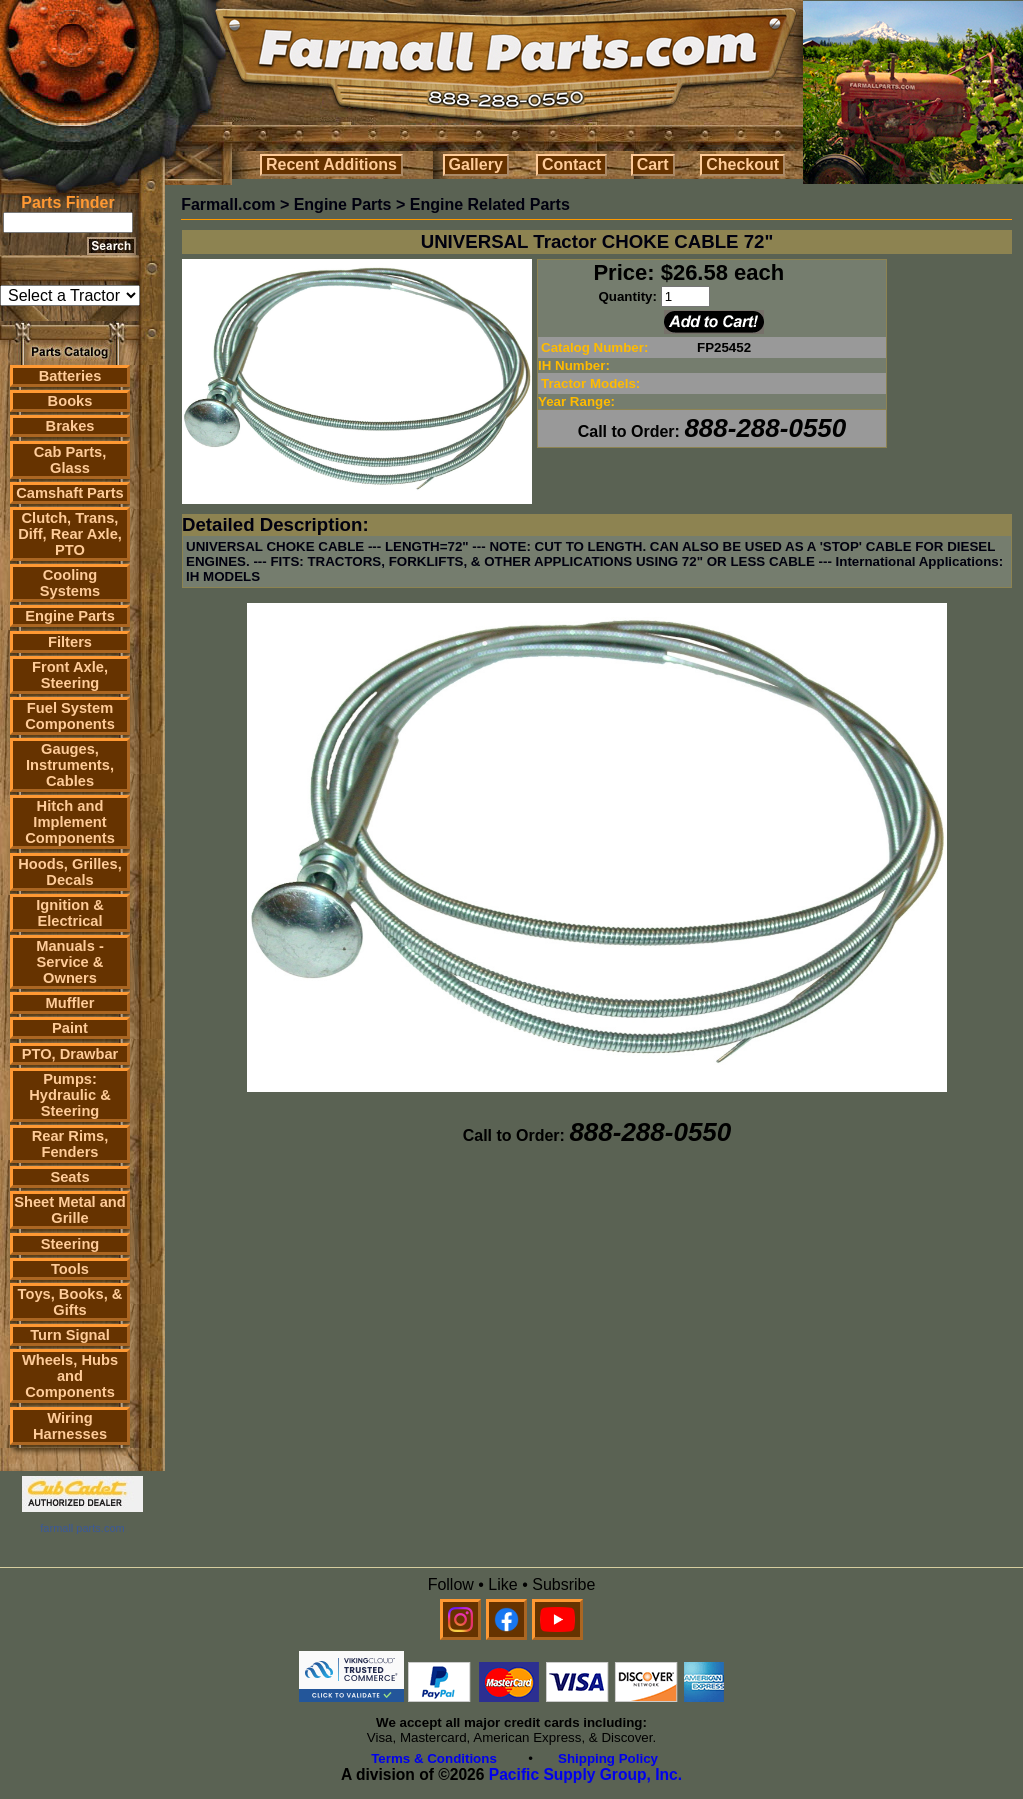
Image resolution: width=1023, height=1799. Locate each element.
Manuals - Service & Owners (70, 962)
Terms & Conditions (434, 1758)
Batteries (70, 376)
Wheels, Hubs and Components (70, 1376)
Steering (70, 1244)
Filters (70, 642)
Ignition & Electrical (70, 913)
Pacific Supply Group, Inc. (585, 1774)
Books (70, 401)
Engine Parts (70, 616)
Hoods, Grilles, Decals (69, 872)
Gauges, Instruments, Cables (70, 765)
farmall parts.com (82, 1528)
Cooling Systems (70, 583)
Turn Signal (70, 1335)
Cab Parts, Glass (70, 460)
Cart (653, 164)
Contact (572, 164)
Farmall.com (228, 204)
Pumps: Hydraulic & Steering (69, 1095)
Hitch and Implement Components (70, 822)
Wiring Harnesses (70, 1426)
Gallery (476, 164)
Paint (70, 1028)
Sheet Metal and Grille (70, 1210)
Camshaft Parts (70, 493)
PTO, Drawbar (70, 1054)
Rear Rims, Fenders (70, 1144)
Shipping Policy (608, 1758)
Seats (69, 1177)
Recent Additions (331, 164)
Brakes (70, 426)
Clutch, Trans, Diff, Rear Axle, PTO (70, 534)
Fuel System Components (70, 716)
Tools (70, 1269)
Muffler (70, 1003)
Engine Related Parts (490, 204)
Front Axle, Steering (70, 675)
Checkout (742, 164)
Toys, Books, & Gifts (70, 1302)
